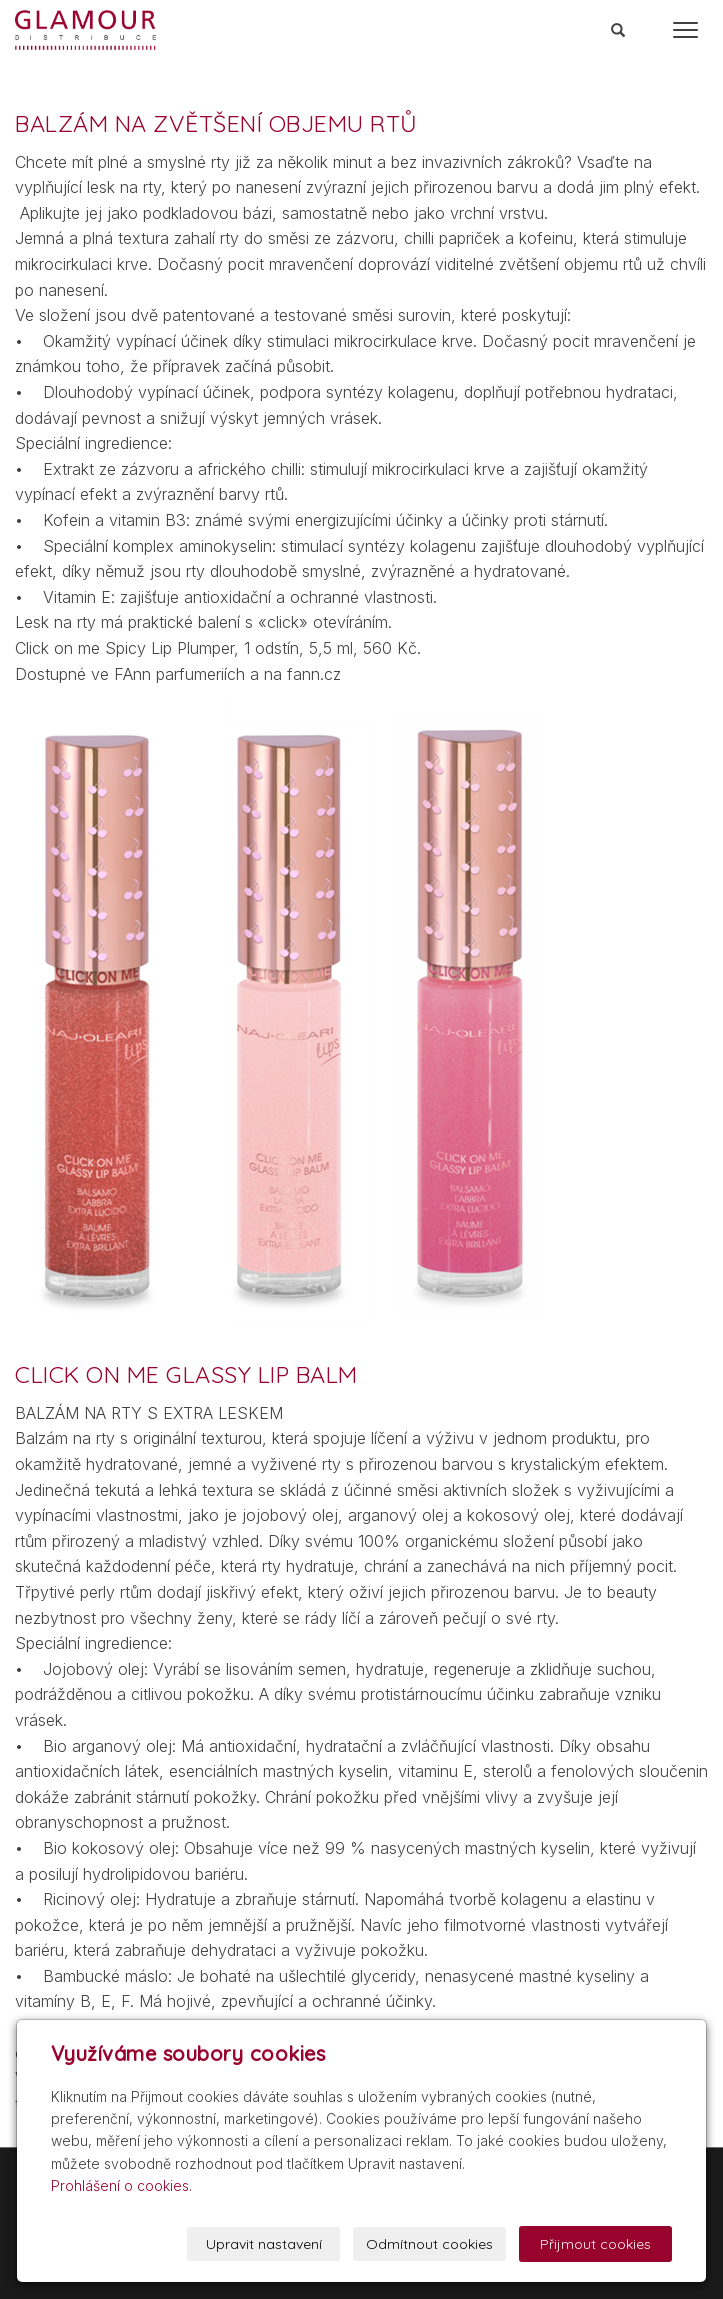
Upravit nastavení (264, 2244)
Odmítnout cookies (429, 2244)
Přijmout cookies (595, 2244)
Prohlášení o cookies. (121, 2185)
